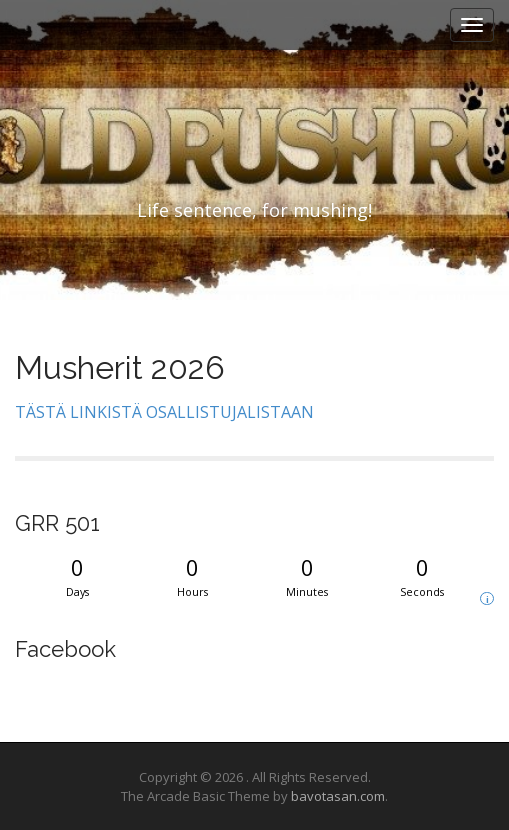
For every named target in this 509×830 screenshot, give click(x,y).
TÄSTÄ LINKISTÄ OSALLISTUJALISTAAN (164, 412)
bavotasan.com (338, 796)
